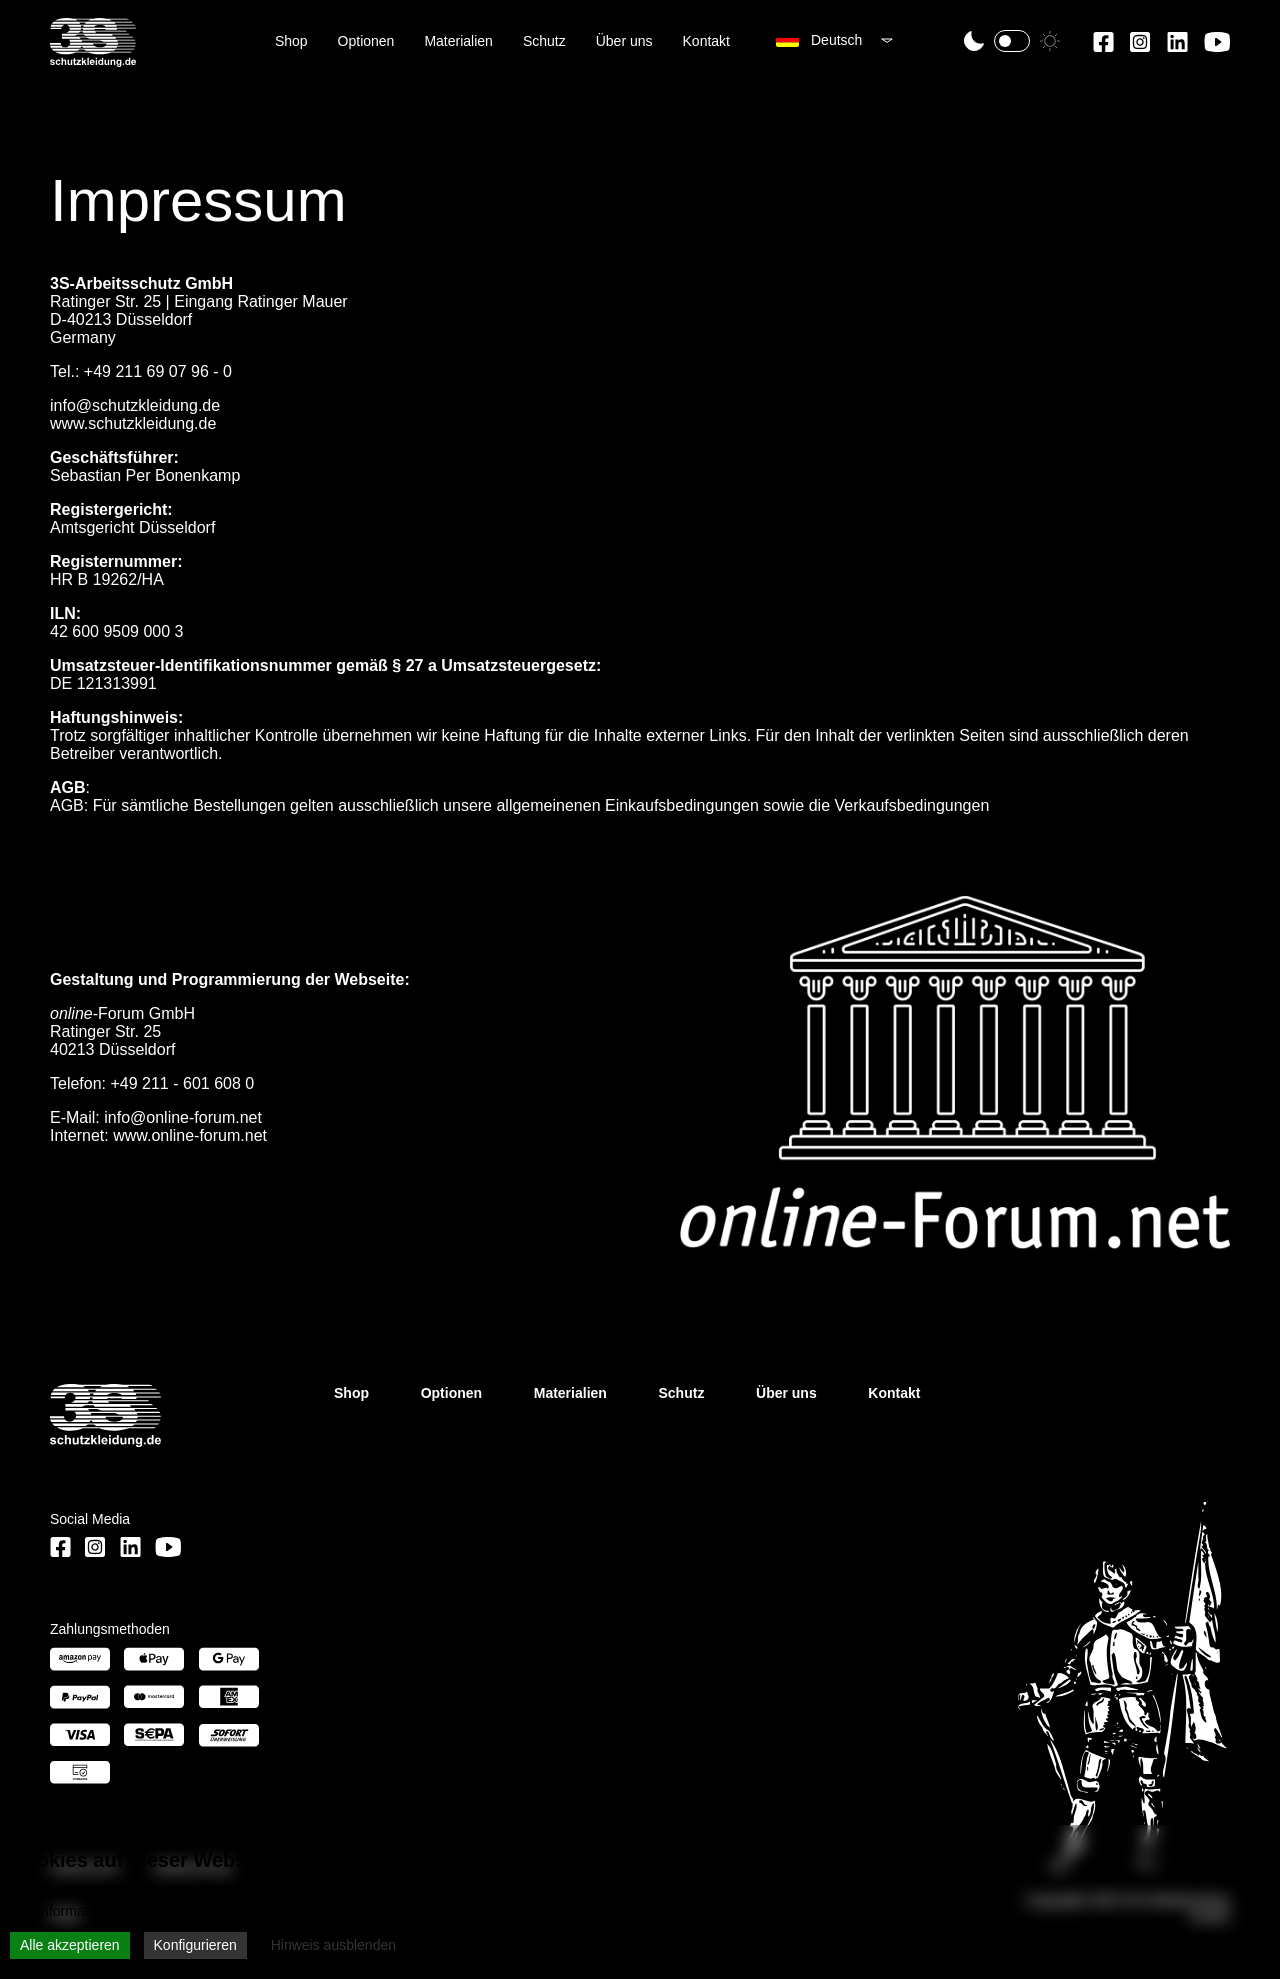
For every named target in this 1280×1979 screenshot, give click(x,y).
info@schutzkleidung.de (135, 405)
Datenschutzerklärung (327, 1911)
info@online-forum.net (183, 1117)
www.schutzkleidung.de (133, 423)
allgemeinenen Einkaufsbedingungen (627, 805)
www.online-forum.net (190, 1135)
